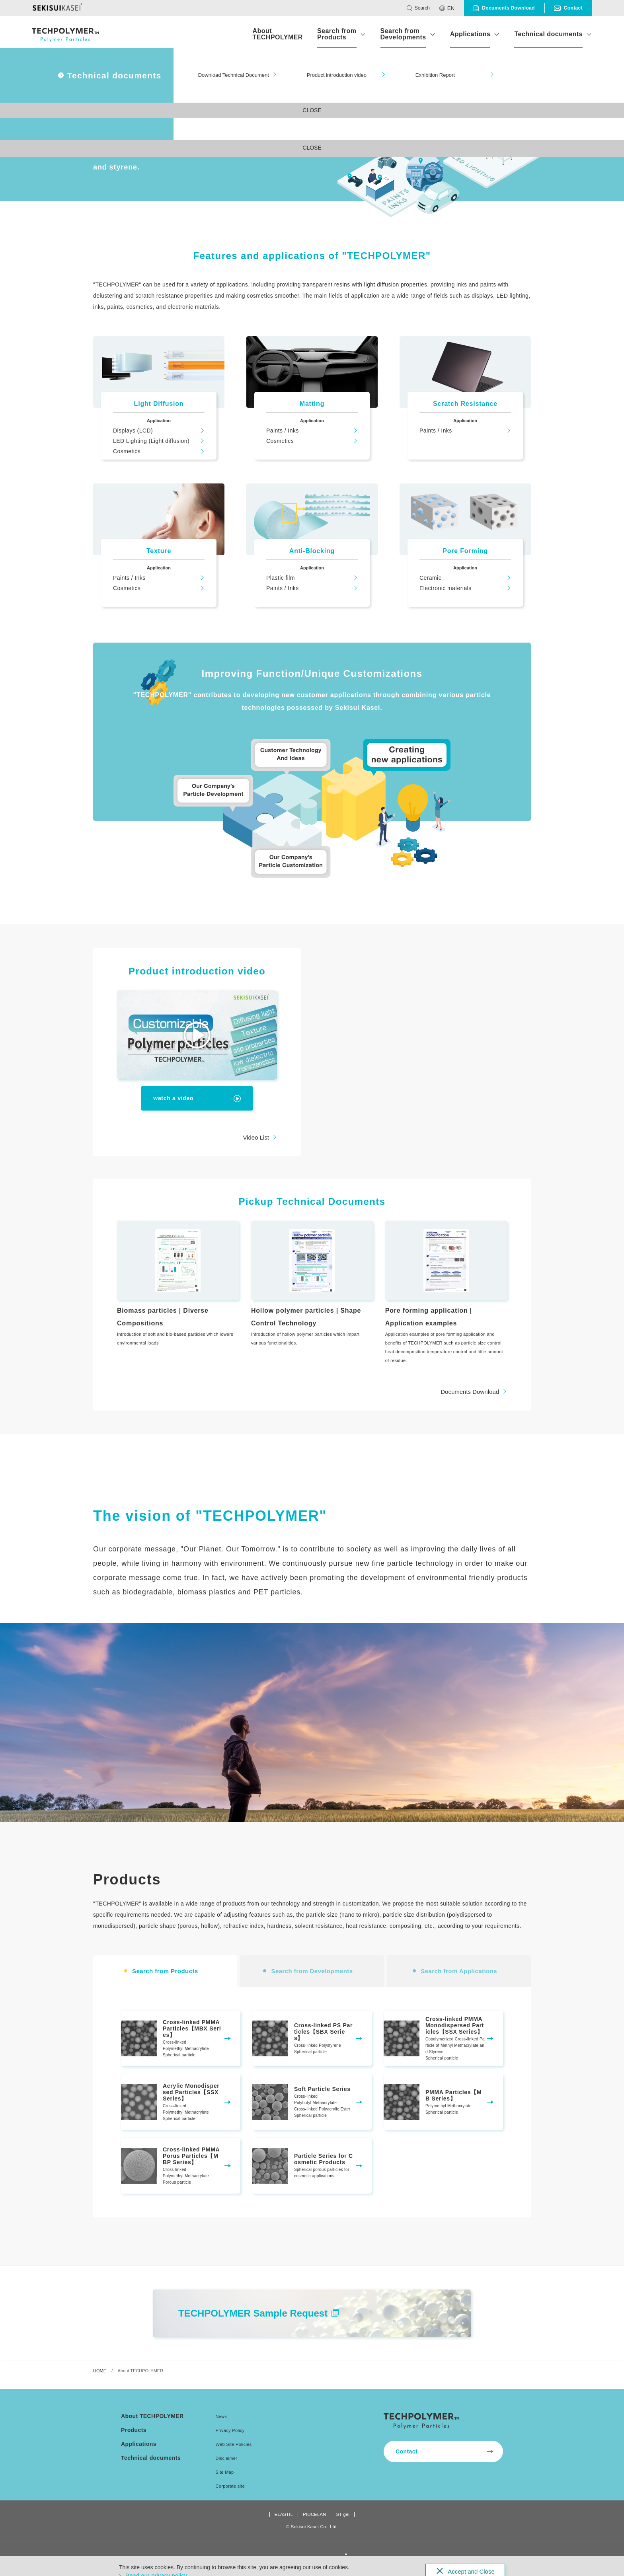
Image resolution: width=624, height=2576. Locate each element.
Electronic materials (445, 588)
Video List (256, 1137)
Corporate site (230, 2486)
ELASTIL (284, 2514)
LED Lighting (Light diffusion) (151, 441)
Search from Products (337, 34)
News (221, 2416)
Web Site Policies (234, 2444)
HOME (99, 2380)
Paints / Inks (282, 430)
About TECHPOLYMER (277, 34)
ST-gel (342, 2514)
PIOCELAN (314, 2514)
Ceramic (430, 578)
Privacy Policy (230, 2430)
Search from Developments (403, 34)
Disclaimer (227, 2458)
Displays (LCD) (133, 430)
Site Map (225, 2472)
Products (133, 2430)
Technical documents (548, 34)
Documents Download (470, 1401)
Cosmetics (126, 451)
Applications (470, 34)
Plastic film (280, 578)
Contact (406, 2451)
